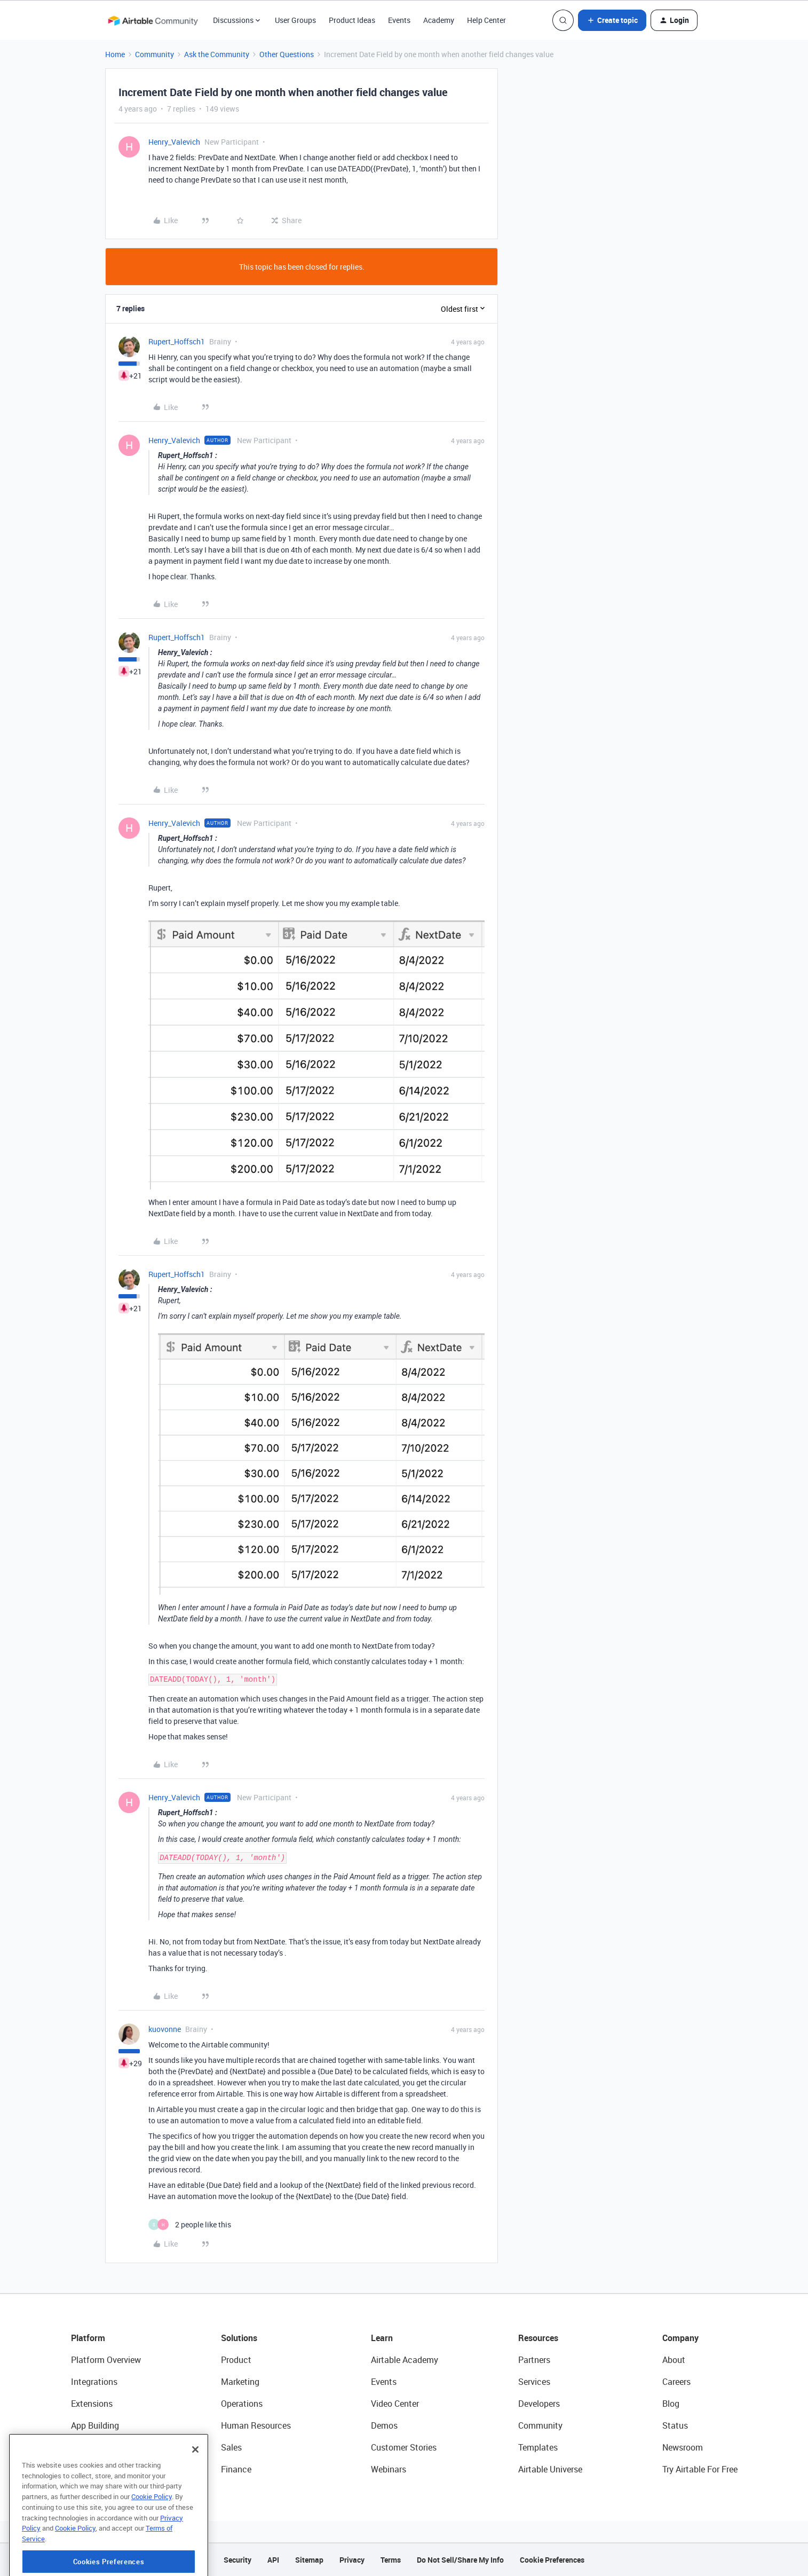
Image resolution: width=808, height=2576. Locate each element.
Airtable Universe (550, 2469)
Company (680, 2338)
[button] (612, 20)
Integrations (94, 2382)
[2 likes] (189, 2224)
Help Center (486, 20)
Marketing (240, 2382)
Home (115, 54)
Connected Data (102, 2469)
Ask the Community (216, 54)
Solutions (239, 2338)
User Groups (295, 20)
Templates (538, 2447)
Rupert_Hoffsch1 (176, 341)
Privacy (352, 2560)
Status (675, 2425)
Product (236, 2360)
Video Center (395, 2403)
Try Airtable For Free (700, 2469)
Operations (242, 2403)
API (273, 2560)
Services (534, 2382)
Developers (539, 2403)
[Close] (195, 2494)
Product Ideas (352, 20)
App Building (95, 2425)
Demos (384, 2425)
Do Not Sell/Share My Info (460, 2560)
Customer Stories (404, 2447)
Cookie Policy (151, 2541)
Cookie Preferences (552, 2560)
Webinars (388, 2469)
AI (75, 2447)
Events (399, 20)
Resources (538, 2338)
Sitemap (309, 2560)
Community (154, 54)
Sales (231, 2447)
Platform (88, 2338)
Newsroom (682, 2447)
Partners (534, 2360)
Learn (382, 2338)
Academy (438, 20)
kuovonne (164, 2029)
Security (237, 2560)
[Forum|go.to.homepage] (152, 20)
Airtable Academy (404, 2360)
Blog (670, 2403)
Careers (676, 2382)
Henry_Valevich (174, 142)
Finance (236, 2469)
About (673, 2360)
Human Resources (256, 2425)
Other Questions (286, 54)
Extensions (92, 2403)
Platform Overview (106, 2360)
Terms (391, 2560)
